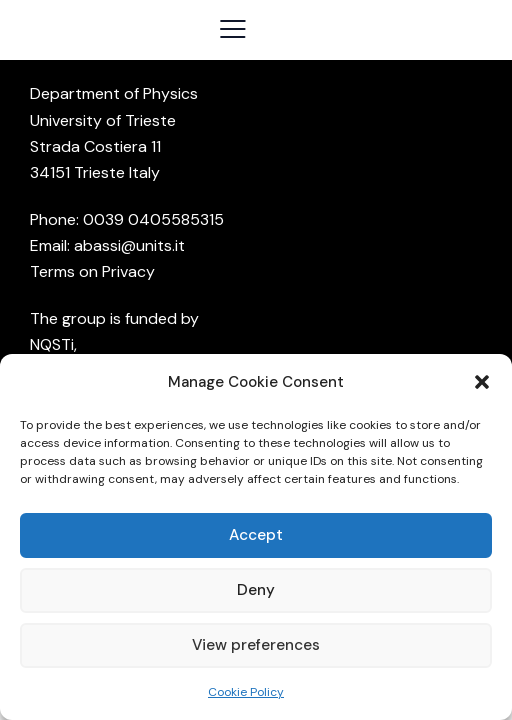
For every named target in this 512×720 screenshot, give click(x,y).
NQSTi (52, 344)
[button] (482, 382)
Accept (256, 535)
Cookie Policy (246, 692)
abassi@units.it (129, 245)
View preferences (256, 645)
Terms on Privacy (92, 271)
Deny (256, 590)
